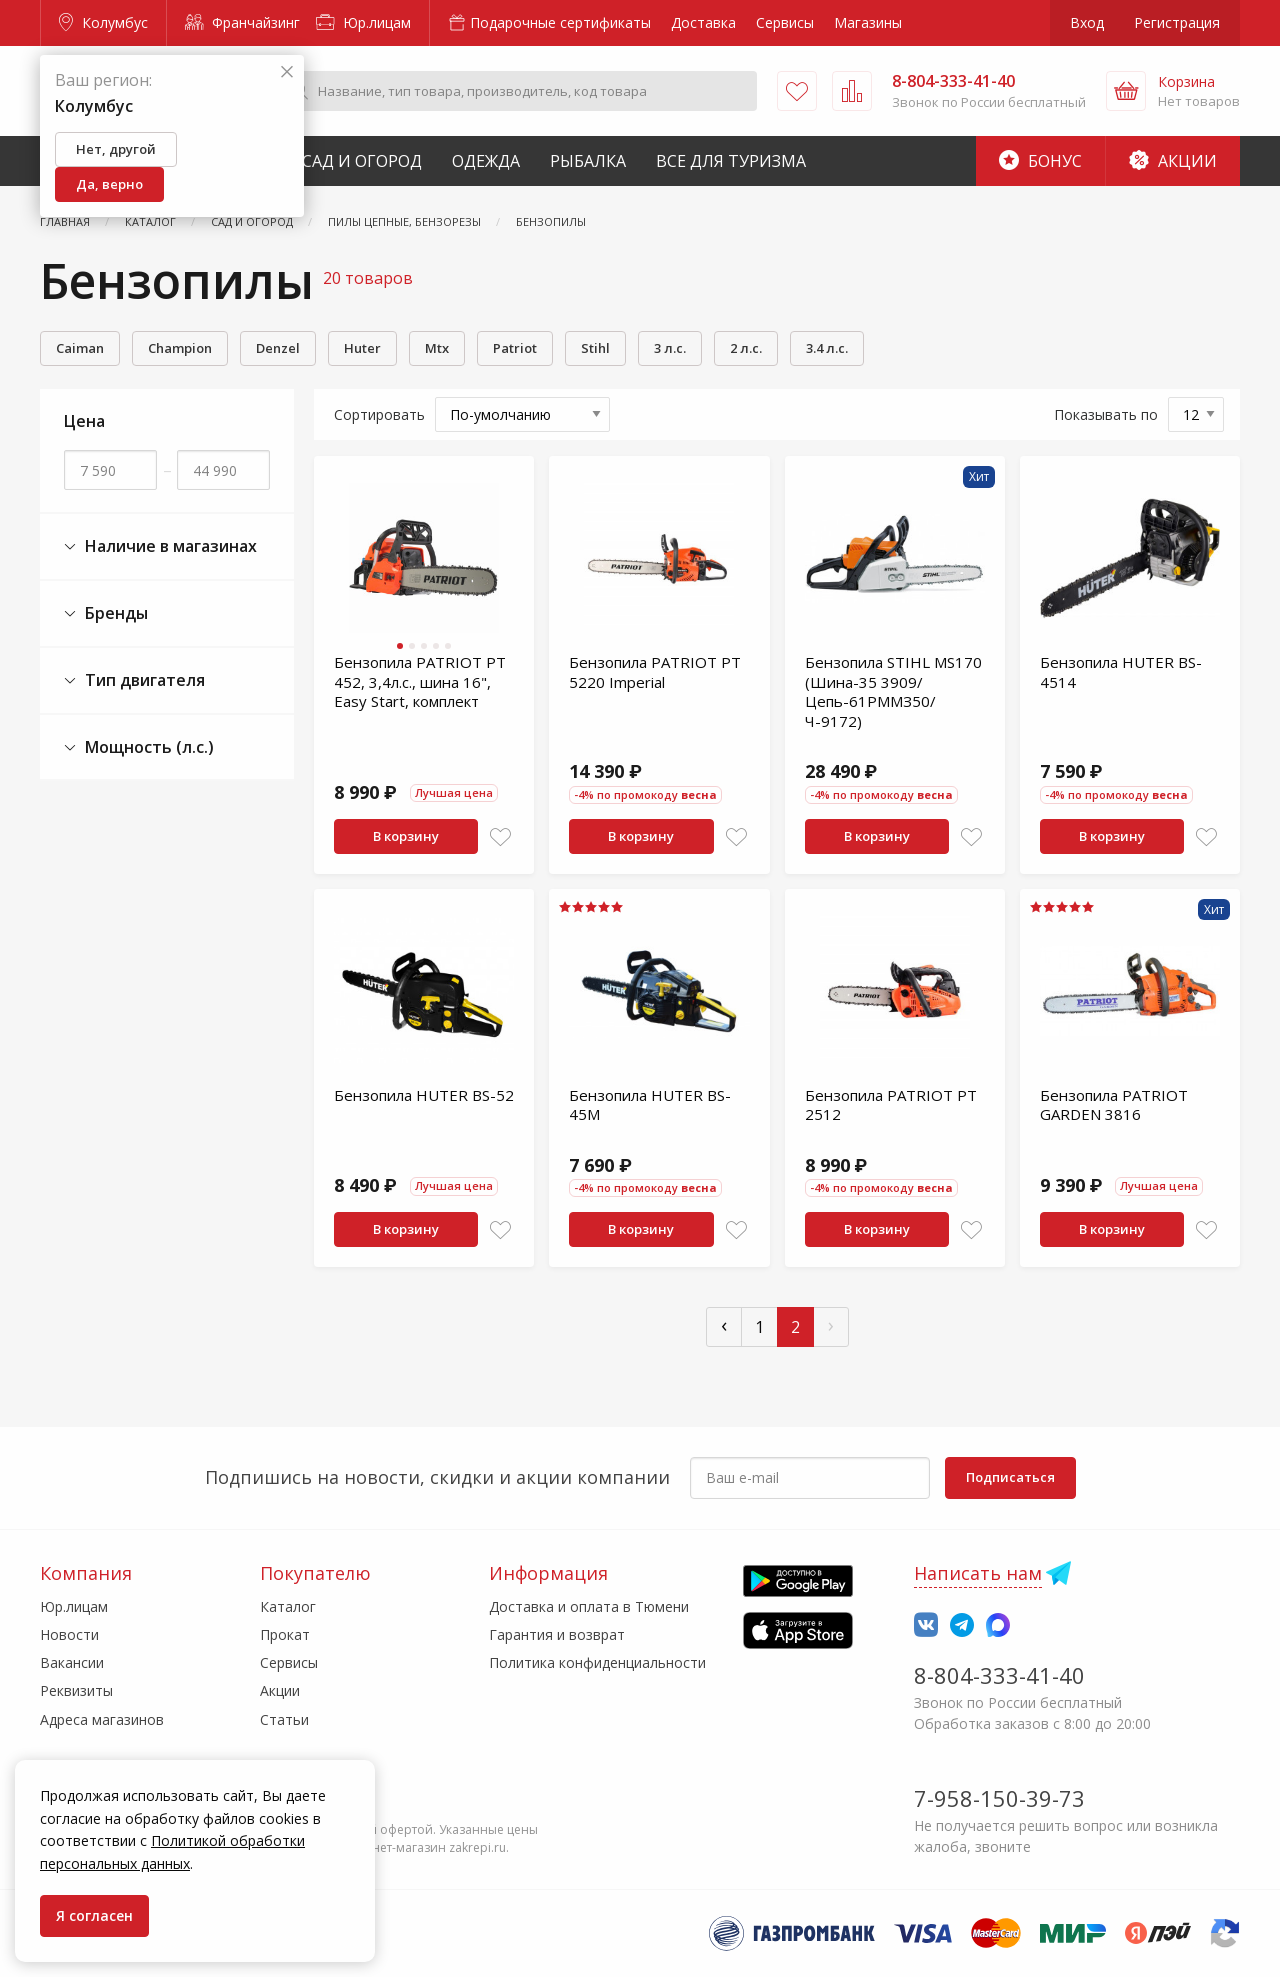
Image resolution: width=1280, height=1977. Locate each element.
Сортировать (379, 414)
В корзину (406, 836)
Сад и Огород (362, 161)
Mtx (437, 348)
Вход (1087, 22)
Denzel (278, 348)
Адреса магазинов (102, 1719)
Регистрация (1177, 22)
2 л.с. (746, 348)
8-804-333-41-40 (999, 1675)
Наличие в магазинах (160, 546)
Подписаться (1010, 1477)
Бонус (1040, 161)
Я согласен (94, 1915)
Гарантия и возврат (557, 1634)
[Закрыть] (287, 72)
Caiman (80, 348)
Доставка (703, 22)
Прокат (285, 1634)
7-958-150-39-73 (999, 1798)
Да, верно (109, 184)
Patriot (515, 348)
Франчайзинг (242, 22)
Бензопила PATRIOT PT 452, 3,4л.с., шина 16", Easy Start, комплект (420, 681)
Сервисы (785, 22)
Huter (362, 348)
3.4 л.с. (827, 348)
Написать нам (978, 1573)
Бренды (106, 613)
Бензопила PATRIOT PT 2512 (891, 1105)
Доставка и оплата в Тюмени (589, 1606)
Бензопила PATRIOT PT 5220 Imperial (655, 672)
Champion (180, 348)
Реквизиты (76, 1690)
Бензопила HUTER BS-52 (424, 1095)
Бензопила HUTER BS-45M (650, 1105)
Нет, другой (116, 149)
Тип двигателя (134, 680)
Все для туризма (731, 161)
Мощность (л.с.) (139, 747)
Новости (69, 1634)
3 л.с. (670, 348)
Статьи (284, 1719)
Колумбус (103, 22)
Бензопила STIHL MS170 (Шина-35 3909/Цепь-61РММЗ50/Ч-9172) (893, 691)
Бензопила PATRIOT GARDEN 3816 (1114, 1105)
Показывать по (1106, 414)
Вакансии (72, 1662)
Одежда (486, 161)
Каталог (288, 1606)
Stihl (595, 348)
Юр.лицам (363, 22)
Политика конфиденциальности (597, 1662)
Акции (1173, 161)
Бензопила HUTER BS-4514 (1121, 672)
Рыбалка (588, 161)
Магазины (868, 22)
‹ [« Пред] (724, 1324)
